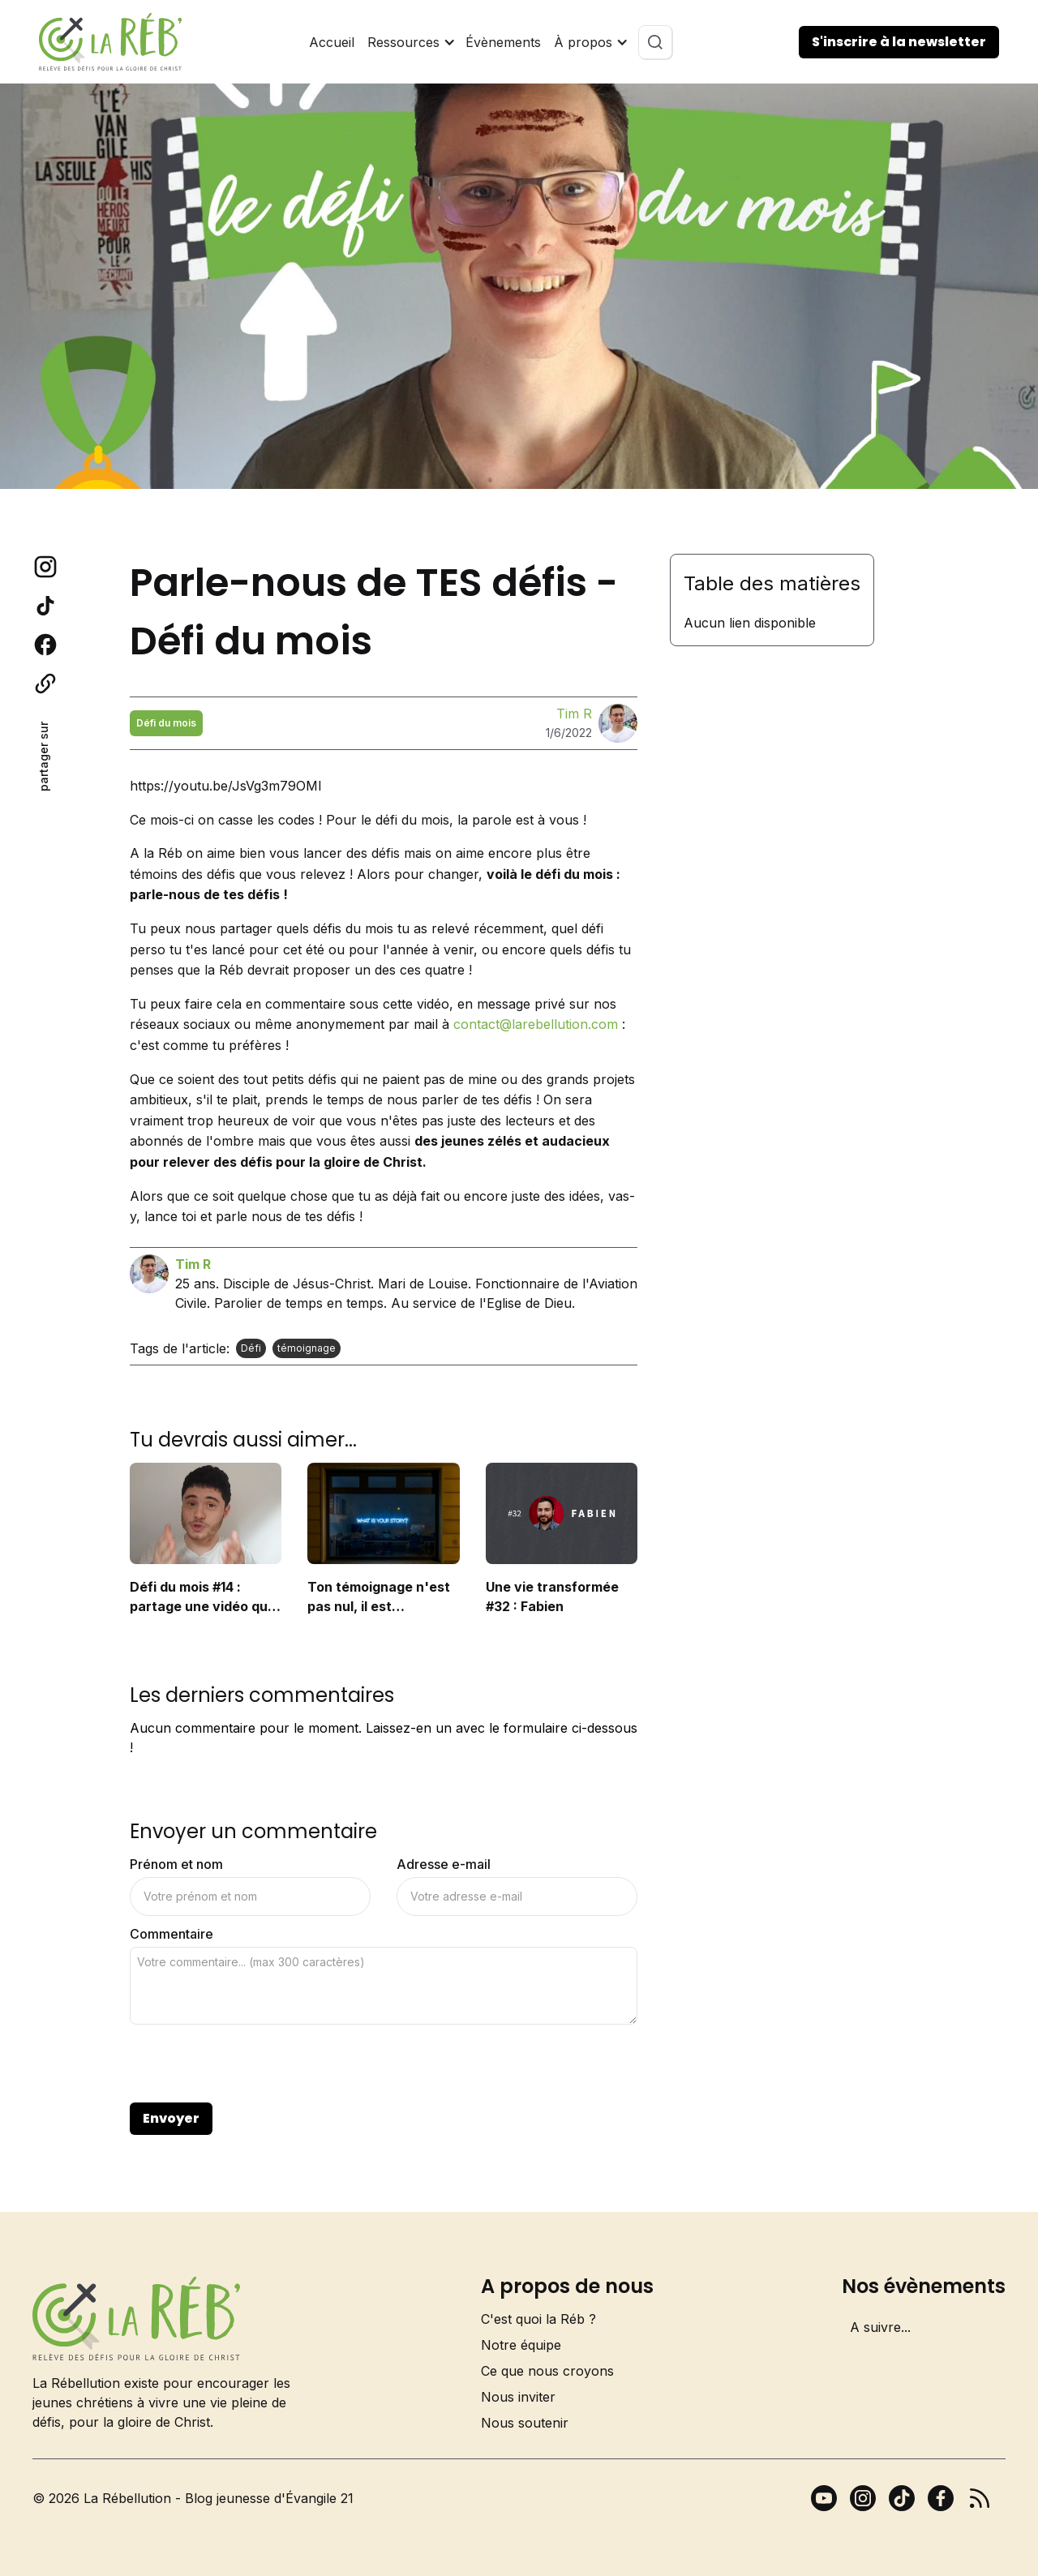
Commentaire (171, 1934)
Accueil (331, 42)
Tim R (574, 713)
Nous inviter (518, 2397)
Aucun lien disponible (750, 623)
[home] (110, 42)
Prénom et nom (176, 1864)
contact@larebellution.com (535, 1024)
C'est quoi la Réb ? (538, 2319)
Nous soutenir (524, 2423)
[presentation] (253, 2064)
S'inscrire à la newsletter (899, 41)
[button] (410, 42)
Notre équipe (521, 2345)
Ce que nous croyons (547, 2371)
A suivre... (880, 2327)
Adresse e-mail (444, 1864)
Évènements (503, 42)
